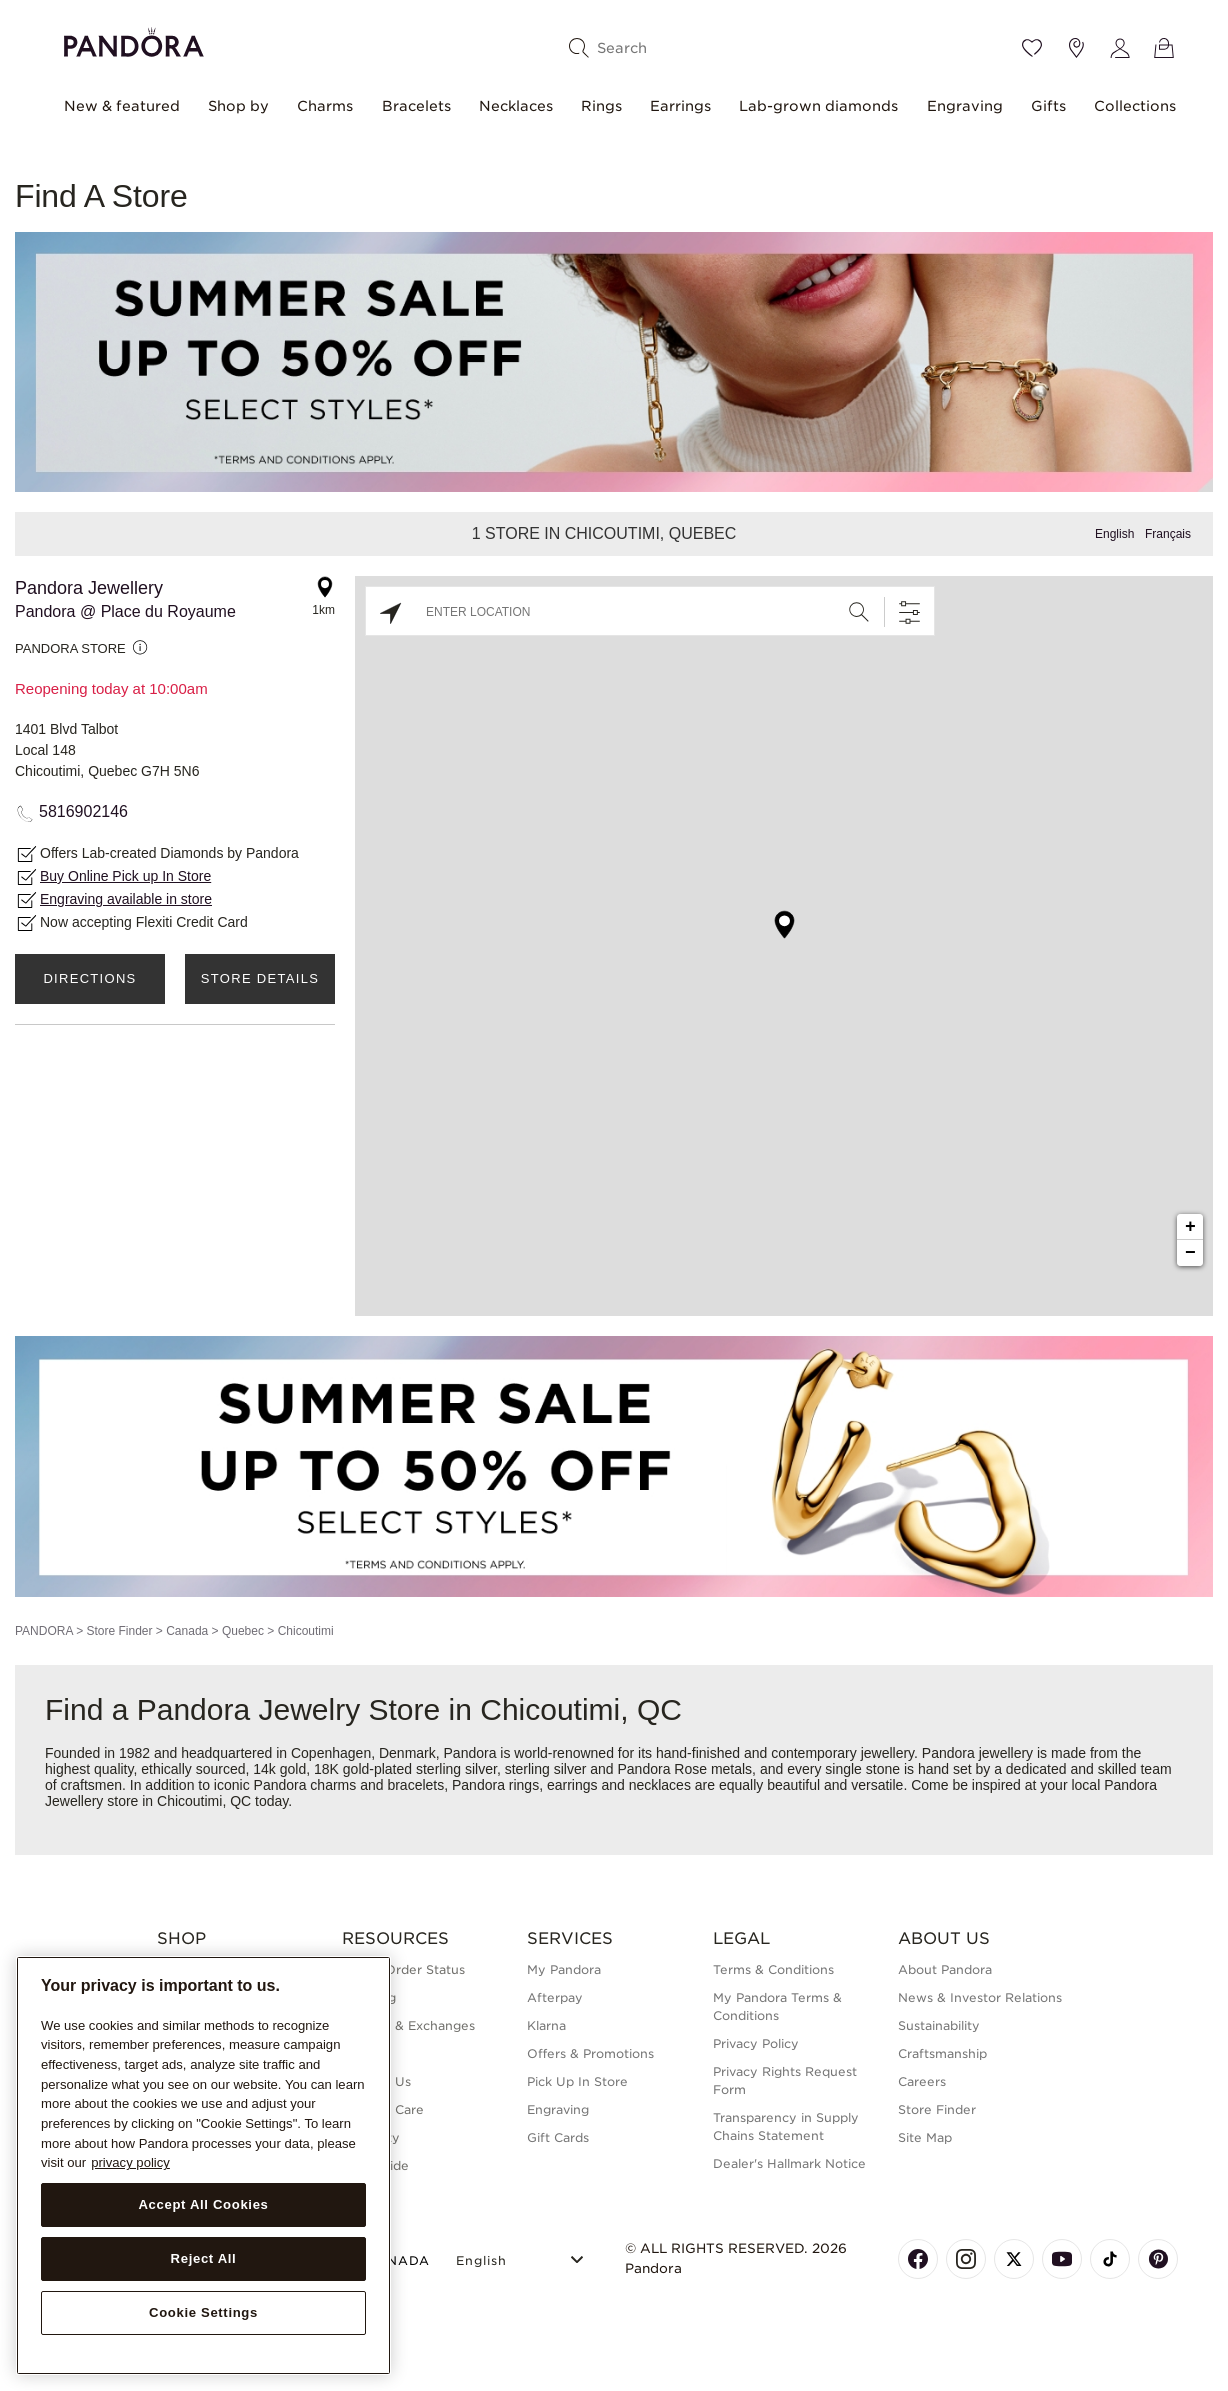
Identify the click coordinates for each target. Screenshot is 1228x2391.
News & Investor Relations (980, 1997)
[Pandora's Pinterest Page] (1158, 2259)
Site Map (925, 2137)
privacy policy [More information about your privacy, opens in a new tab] (130, 2162)
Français (1168, 534)
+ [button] (1190, 1227)
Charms (325, 106)
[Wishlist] (1032, 48)
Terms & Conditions (773, 1969)
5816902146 (83, 811)
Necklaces (516, 106)
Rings (601, 106)
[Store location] (1076, 48)
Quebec (243, 1631)
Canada (187, 1631)
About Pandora (945, 1969)
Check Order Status (403, 1969)
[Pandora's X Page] (1014, 2259)
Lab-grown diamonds (818, 106)
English (1114, 534)
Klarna (546, 2025)
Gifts (1048, 106)
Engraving (965, 106)
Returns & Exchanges (408, 2025)
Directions (89, 978)
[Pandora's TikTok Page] (1110, 2259)
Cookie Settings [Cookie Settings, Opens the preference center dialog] (203, 2312)
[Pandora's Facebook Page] (918, 2259)
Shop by (238, 106)
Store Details (260, 978)
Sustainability (939, 2025)
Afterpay (555, 1997)
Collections (1135, 106)
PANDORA (44, 1631)
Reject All (204, 2258)
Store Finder (119, 1631)
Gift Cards (558, 2137)
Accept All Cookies (203, 2204)
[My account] (1120, 48)
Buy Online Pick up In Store (125, 876)
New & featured (122, 106)
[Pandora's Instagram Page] (966, 2259)
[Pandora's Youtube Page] (1062, 2259)
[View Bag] (1164, 48)
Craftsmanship (942, 2053)
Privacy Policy (756, 2043)
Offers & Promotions (590, 2053)
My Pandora (564, 1969)
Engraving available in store (126, 899)
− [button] (1190, 1253)
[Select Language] (522, 2257)
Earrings (680, 106)
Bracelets (416, 106)
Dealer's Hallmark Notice (789, 2163)
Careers (922, 2081)
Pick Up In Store (577, 2081)
